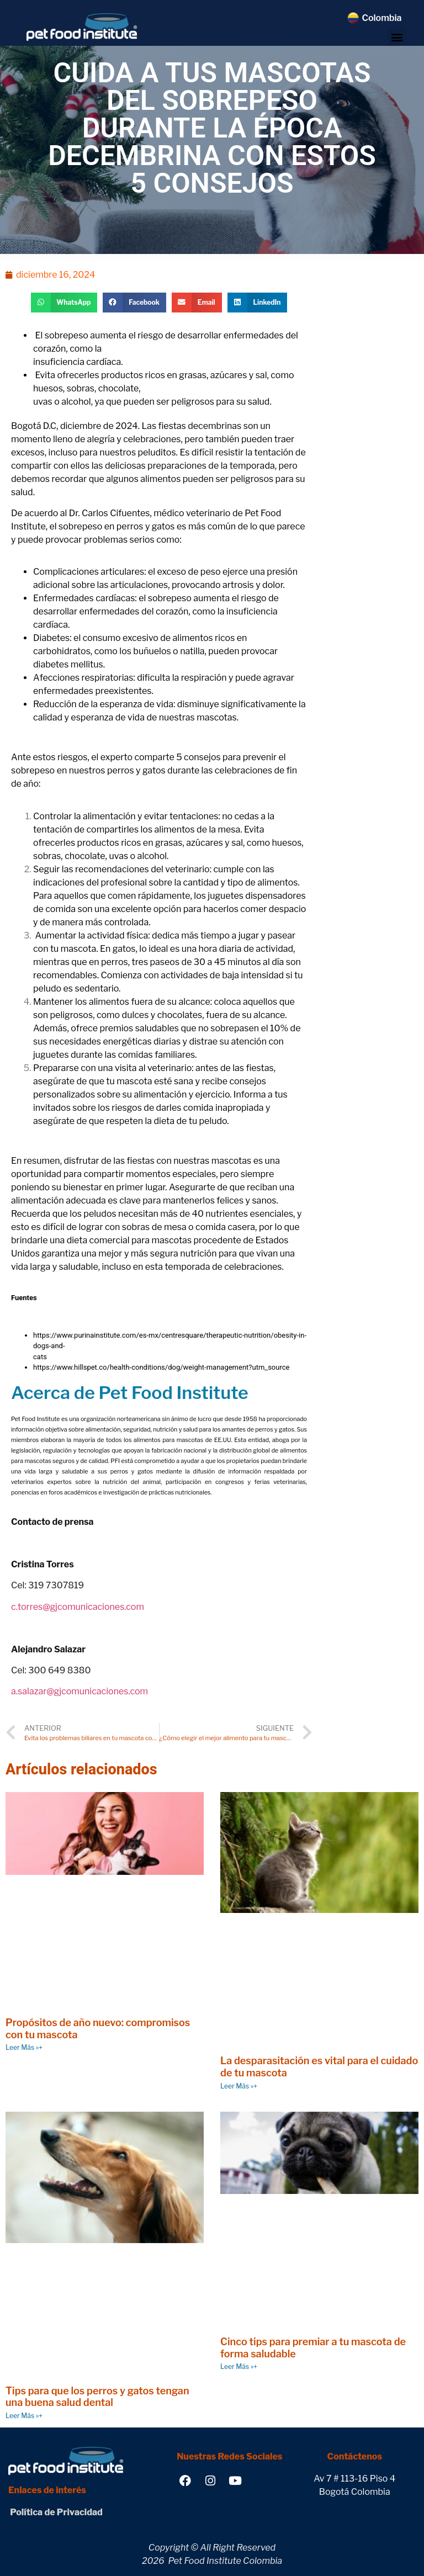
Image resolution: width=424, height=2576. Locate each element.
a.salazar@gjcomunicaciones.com (79, 1691)
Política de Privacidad (55, 2512)
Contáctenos (354, 2456)
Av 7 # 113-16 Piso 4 (354, 2478)
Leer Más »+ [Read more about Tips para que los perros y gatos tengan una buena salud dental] (24, 2415)
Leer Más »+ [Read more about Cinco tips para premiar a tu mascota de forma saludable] (238, 2366)
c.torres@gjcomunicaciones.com (77, 1607)
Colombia (381, 18)
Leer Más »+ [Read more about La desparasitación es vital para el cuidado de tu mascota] (238, 2086)
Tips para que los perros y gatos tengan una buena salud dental (97, 2397)
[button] (397, 37)
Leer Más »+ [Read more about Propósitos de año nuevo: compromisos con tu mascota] (24, 2047)
